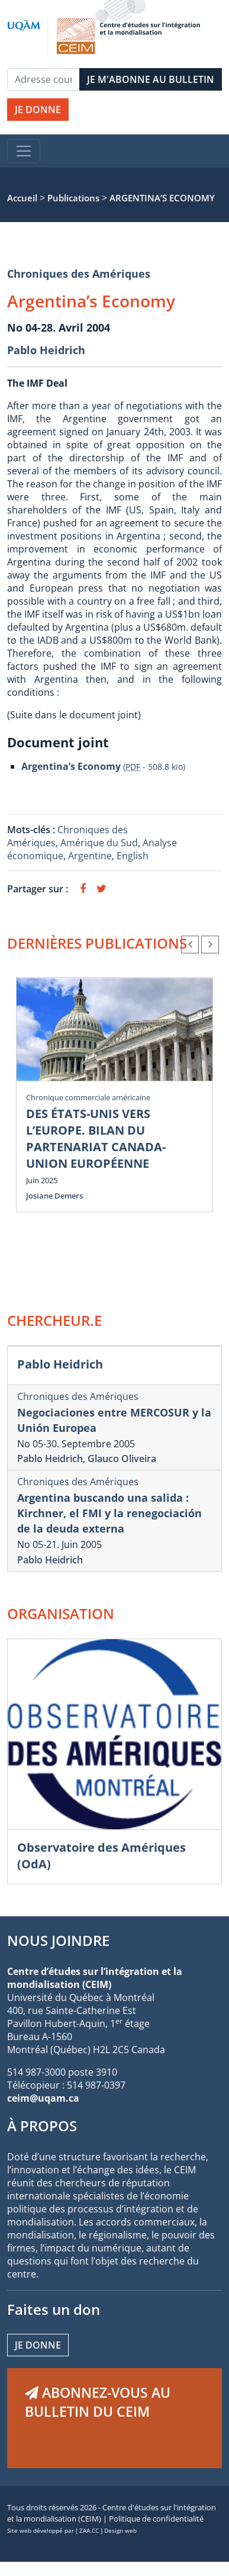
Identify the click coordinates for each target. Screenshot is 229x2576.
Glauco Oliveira (122, 1458)
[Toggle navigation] (23, 151)
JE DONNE (38, 109)
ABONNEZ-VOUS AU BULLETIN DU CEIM (97, 2402)
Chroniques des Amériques (78, 273)
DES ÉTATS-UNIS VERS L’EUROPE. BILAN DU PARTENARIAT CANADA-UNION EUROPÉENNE (96, 1138)
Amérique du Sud (99, 842)
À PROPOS (42, 2125)
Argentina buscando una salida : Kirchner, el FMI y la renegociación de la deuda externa (109, 1513)
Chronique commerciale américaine (88, 1097)
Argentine (90, 855)
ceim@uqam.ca (43, 2098)
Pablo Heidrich (46, 350)
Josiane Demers (54, 1195)
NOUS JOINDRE (58, 1940)
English (133, 855)
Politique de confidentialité (156, 2518)
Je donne (38, 2345)
